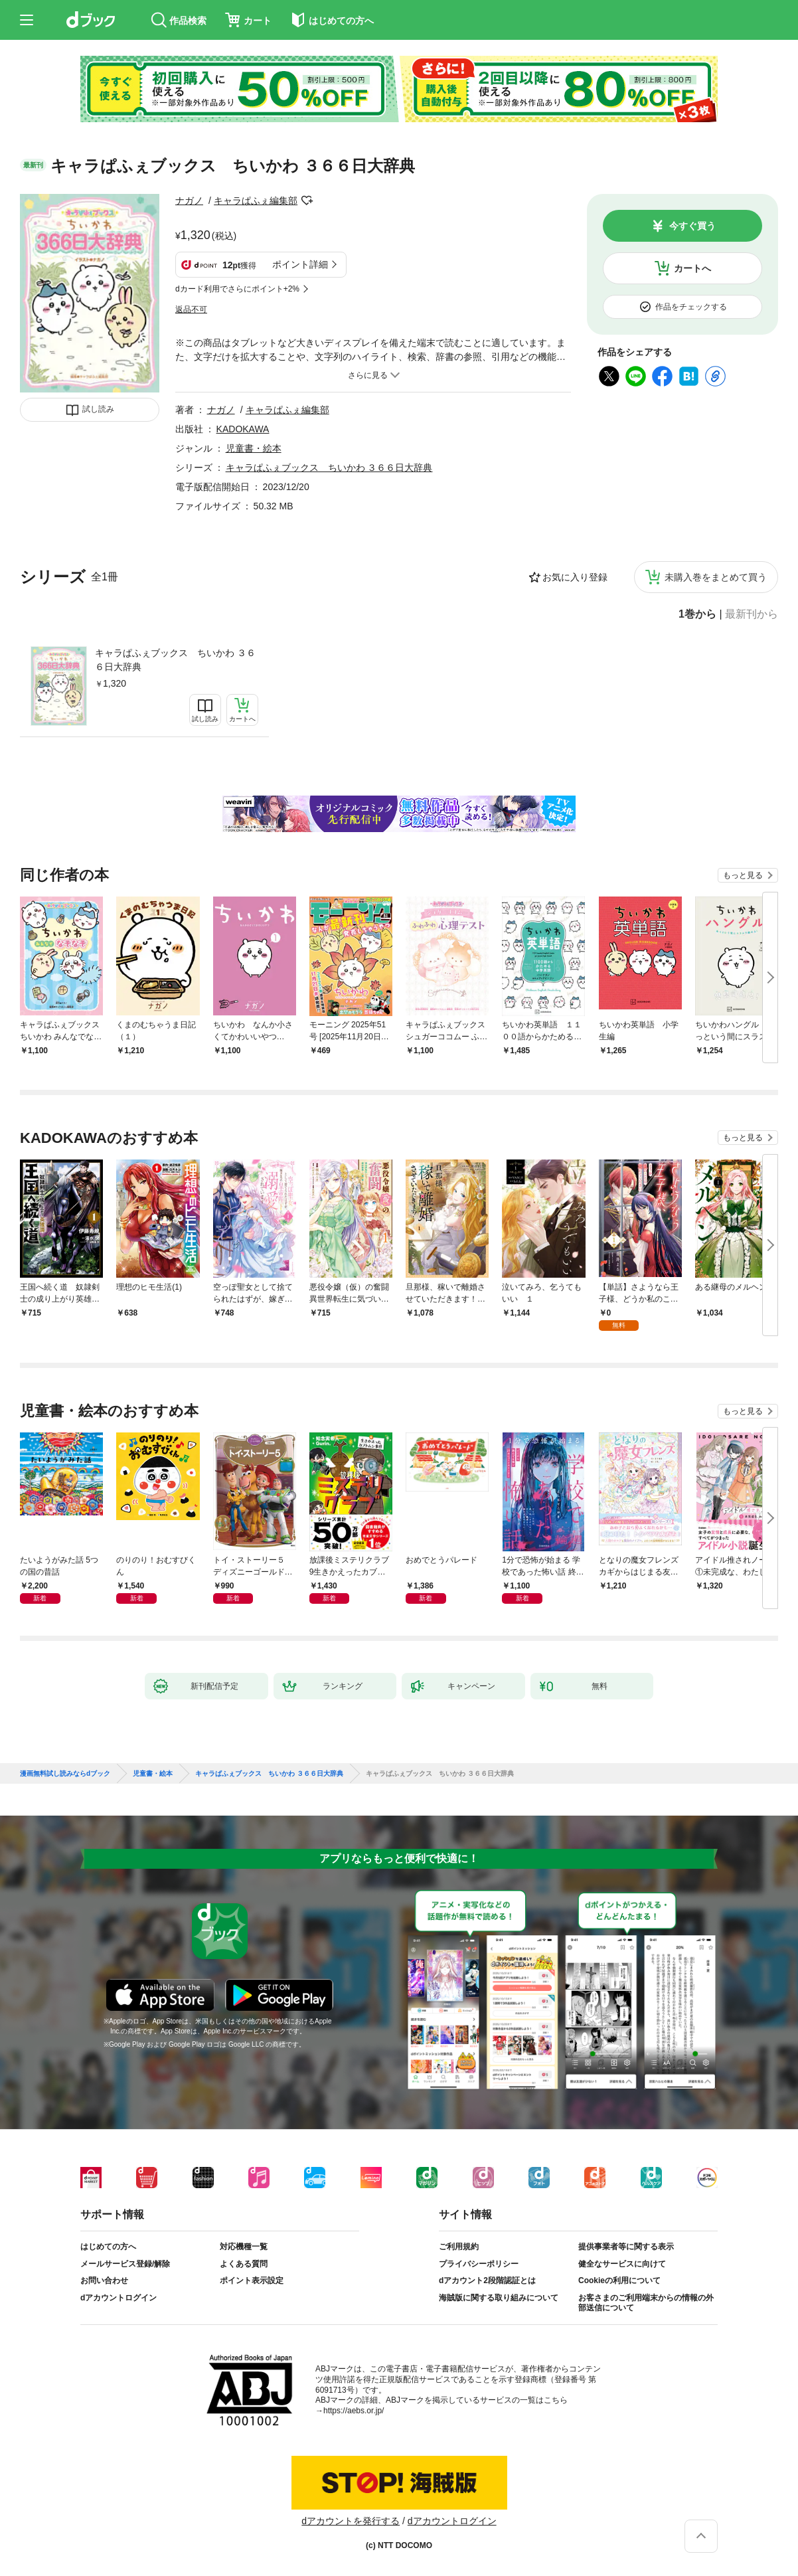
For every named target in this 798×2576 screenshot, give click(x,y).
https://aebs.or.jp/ (353, 2410)
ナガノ (189, 200)
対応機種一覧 (244, 2246)
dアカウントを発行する (350, 2521)
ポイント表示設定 (251, 2280)
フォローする (306, 200)
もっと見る (743, 875)
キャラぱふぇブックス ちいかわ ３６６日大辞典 (175, 659)
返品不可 (191, 309)
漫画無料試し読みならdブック (65, 1773)
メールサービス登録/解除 (125, 2264)
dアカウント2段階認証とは (487, 2280)
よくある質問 (244, 2264)
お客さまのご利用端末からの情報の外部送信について (646, 2303)
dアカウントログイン (118, 2297)
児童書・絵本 (253, 448)
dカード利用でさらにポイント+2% (237, 289)
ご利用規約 (459, 2246)
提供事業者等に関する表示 (626, 2246)
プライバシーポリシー (479, 2264)
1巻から (697, 614)
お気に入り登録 (574, 577)
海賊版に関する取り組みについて (498, 2297)
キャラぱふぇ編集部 (255, 200)
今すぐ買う (692, 225)
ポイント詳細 (300, 264)
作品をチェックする (691, 306)
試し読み (98, 409)
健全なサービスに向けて (622, 2264)
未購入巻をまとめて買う (716, 577)
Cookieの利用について (619, 2280)
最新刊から (751, 614)
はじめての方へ (108, 2246)
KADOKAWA (243, 429)
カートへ (692, 268)
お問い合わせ (104, 2280)
